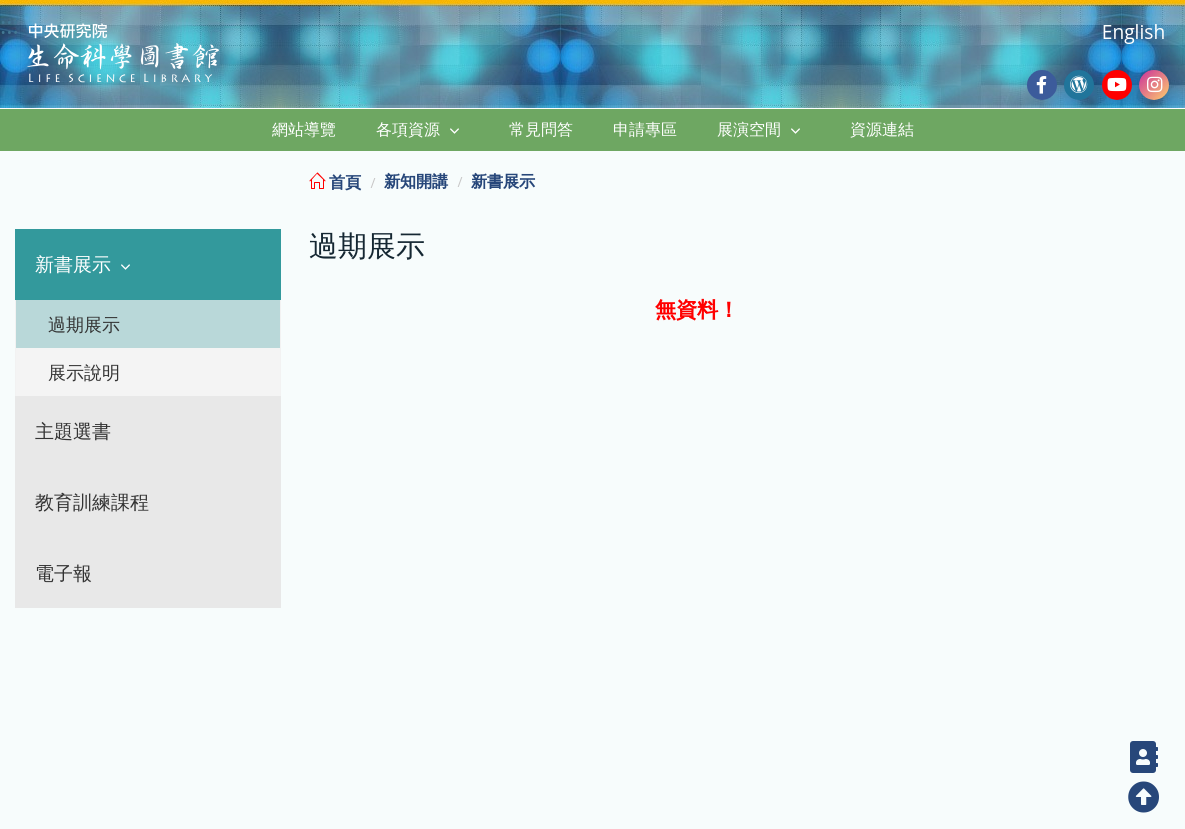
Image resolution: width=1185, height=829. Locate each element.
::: (1167, 178)
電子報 (63, 572)
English (1133, 31)
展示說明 (84, 372)
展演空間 (749, 129)
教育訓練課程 (92, 501)
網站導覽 (304, 129)
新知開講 (416, 181)
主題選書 (73, 430)
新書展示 (73, 263)
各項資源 (408, 129)
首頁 (335, 182)
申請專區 (645, 129)
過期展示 (84, 324)
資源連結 (882, 129)
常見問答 (541, 129)
